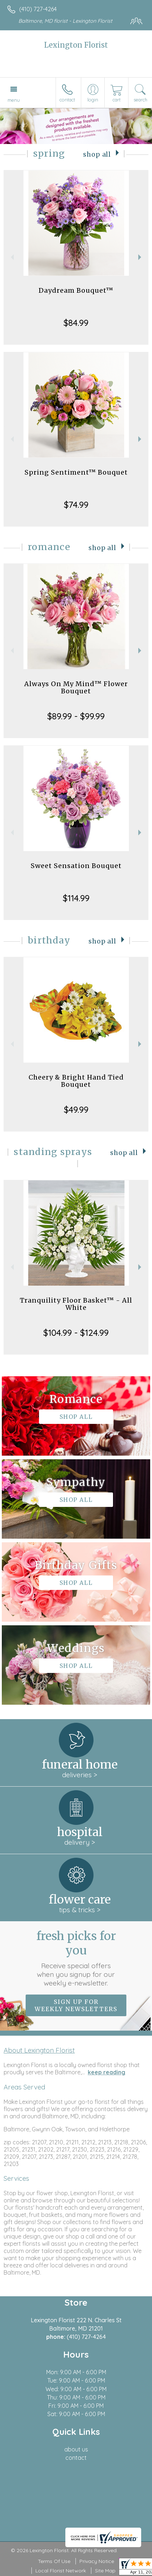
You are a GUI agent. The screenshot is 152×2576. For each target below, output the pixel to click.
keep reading (106, 2072)
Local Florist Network (60, 2570)
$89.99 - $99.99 (76, 716)
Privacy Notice (96, 2561)
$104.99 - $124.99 (76, 1332)
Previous (11, 257)
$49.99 (76, 1109)
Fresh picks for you (76, 1958)
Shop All (97, 154)
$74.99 (76, 504)
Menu (14, 100)
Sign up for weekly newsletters (76, 2005)
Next (140, 257)
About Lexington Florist (39, 2050)
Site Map (105, 2570)
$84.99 (76, 322)
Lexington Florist (76, 44)
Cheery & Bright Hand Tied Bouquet (76, 1081)
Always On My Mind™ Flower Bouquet (76, 687)
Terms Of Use (54, 2561)
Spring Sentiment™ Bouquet (76, 472)
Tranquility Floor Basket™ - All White (76, 1304)
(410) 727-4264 (38, 9)
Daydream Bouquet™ (76, 290)
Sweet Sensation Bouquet (76, 866)
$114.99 (76, 898)
